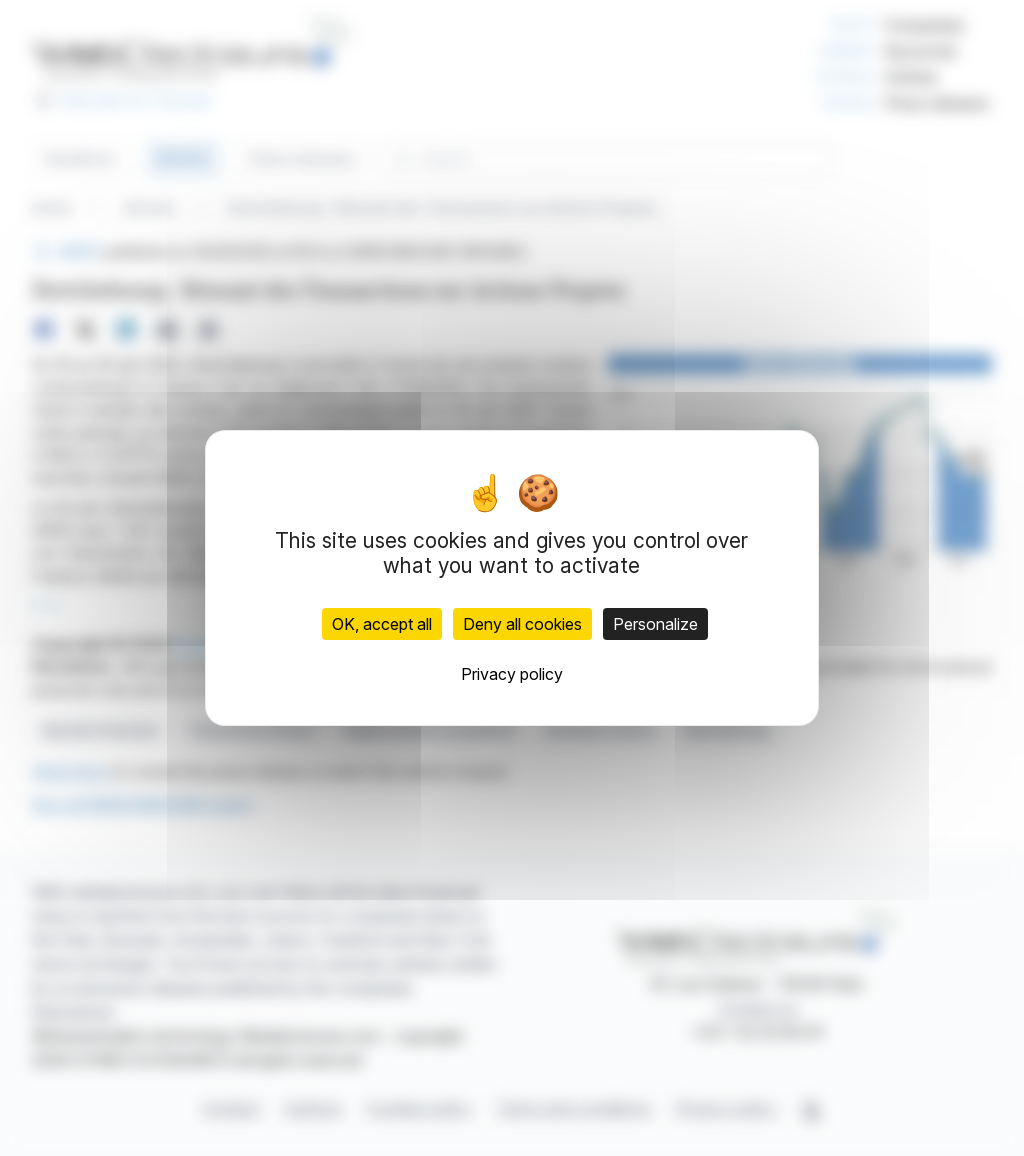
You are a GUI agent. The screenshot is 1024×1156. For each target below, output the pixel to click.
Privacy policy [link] (512, 674)
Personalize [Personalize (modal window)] (655, 624)
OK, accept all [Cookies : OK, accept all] (382, 624)
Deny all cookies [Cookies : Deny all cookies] (522, 624)
